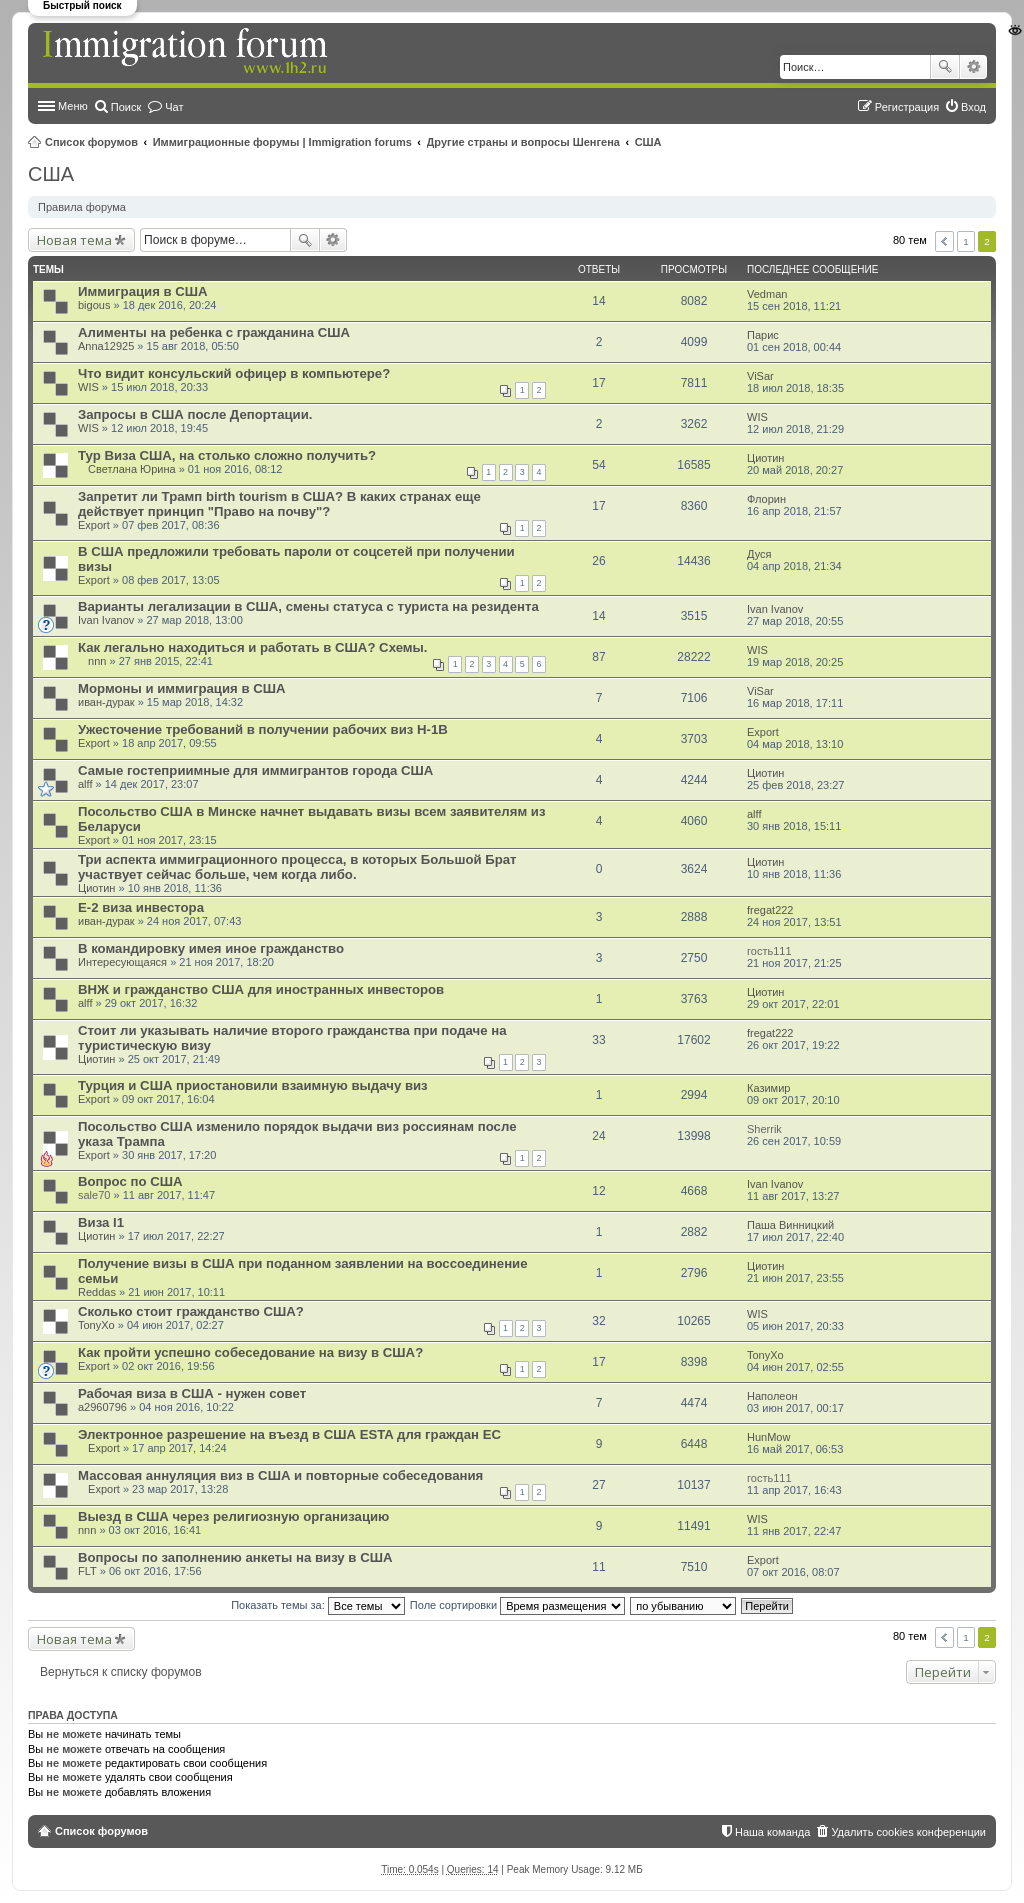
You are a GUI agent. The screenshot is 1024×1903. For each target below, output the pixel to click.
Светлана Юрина (132, 469)
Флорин (766, 499)
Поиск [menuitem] (126, 107)
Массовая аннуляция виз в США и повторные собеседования (280, 1475)
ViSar (760, 376)
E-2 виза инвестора (141, 907)
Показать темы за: (318, 1605)
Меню (73, 106)
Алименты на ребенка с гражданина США (214, 332)
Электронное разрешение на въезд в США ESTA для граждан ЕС (289, 1434)
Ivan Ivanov (106, 620)
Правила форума (82, 207)
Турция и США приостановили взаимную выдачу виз (253, 1085)
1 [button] (966, 241)
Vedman (767, 294)
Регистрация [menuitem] (907, 107)
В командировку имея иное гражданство (211, 948)
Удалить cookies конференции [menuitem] (908, 1832)
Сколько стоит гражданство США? (191, 1311)
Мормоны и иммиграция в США (181, 688)
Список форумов (91, 142)
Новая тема (74, 240)
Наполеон (772, 1396)
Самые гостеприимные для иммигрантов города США (255, 770)
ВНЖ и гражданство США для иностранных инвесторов (261, 989)
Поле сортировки (517, 1605)
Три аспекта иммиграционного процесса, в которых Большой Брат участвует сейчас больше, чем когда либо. (297, 867)
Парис (763, 335)
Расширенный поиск (973, 67)
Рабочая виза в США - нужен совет (192, 1393)
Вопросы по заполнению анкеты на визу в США (235, 1557)
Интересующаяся (122, 962)
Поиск (945, 67)
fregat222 (770, 910)
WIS (88, 387)
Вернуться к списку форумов (121, 1672)
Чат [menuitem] (174, 107)
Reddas (97, 1292)
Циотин (765, 458)
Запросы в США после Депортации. (195, 414)
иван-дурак (106, 702)
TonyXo (96, 1325)
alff (85, 784)
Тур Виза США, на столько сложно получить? (227, 455)
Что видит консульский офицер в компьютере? (234, 373)
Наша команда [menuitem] (772, 1832)
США (648, 142)
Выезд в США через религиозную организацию (233, 1516)
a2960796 (102, 1407)
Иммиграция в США (143, 291)
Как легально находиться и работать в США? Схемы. (252, 647)
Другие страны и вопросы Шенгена (523, 142)
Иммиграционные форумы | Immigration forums (282, 142)
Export (94, 525)
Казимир (768, 1088)
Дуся (759, 554)
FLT (87, 1571)
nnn (97, 661)
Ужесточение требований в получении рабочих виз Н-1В (263, 729)
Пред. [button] (944, 241)
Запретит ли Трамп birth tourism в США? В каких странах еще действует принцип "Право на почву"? (279, 504)
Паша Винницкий (790, 1225)
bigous (94, 305)
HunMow (768, 1437)
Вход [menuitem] (973, 107)
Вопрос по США (130, 1181)
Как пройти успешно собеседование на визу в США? (250, 1352)
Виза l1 (101, 1222)
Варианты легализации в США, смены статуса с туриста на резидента (308, 606)
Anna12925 (106, 346)
